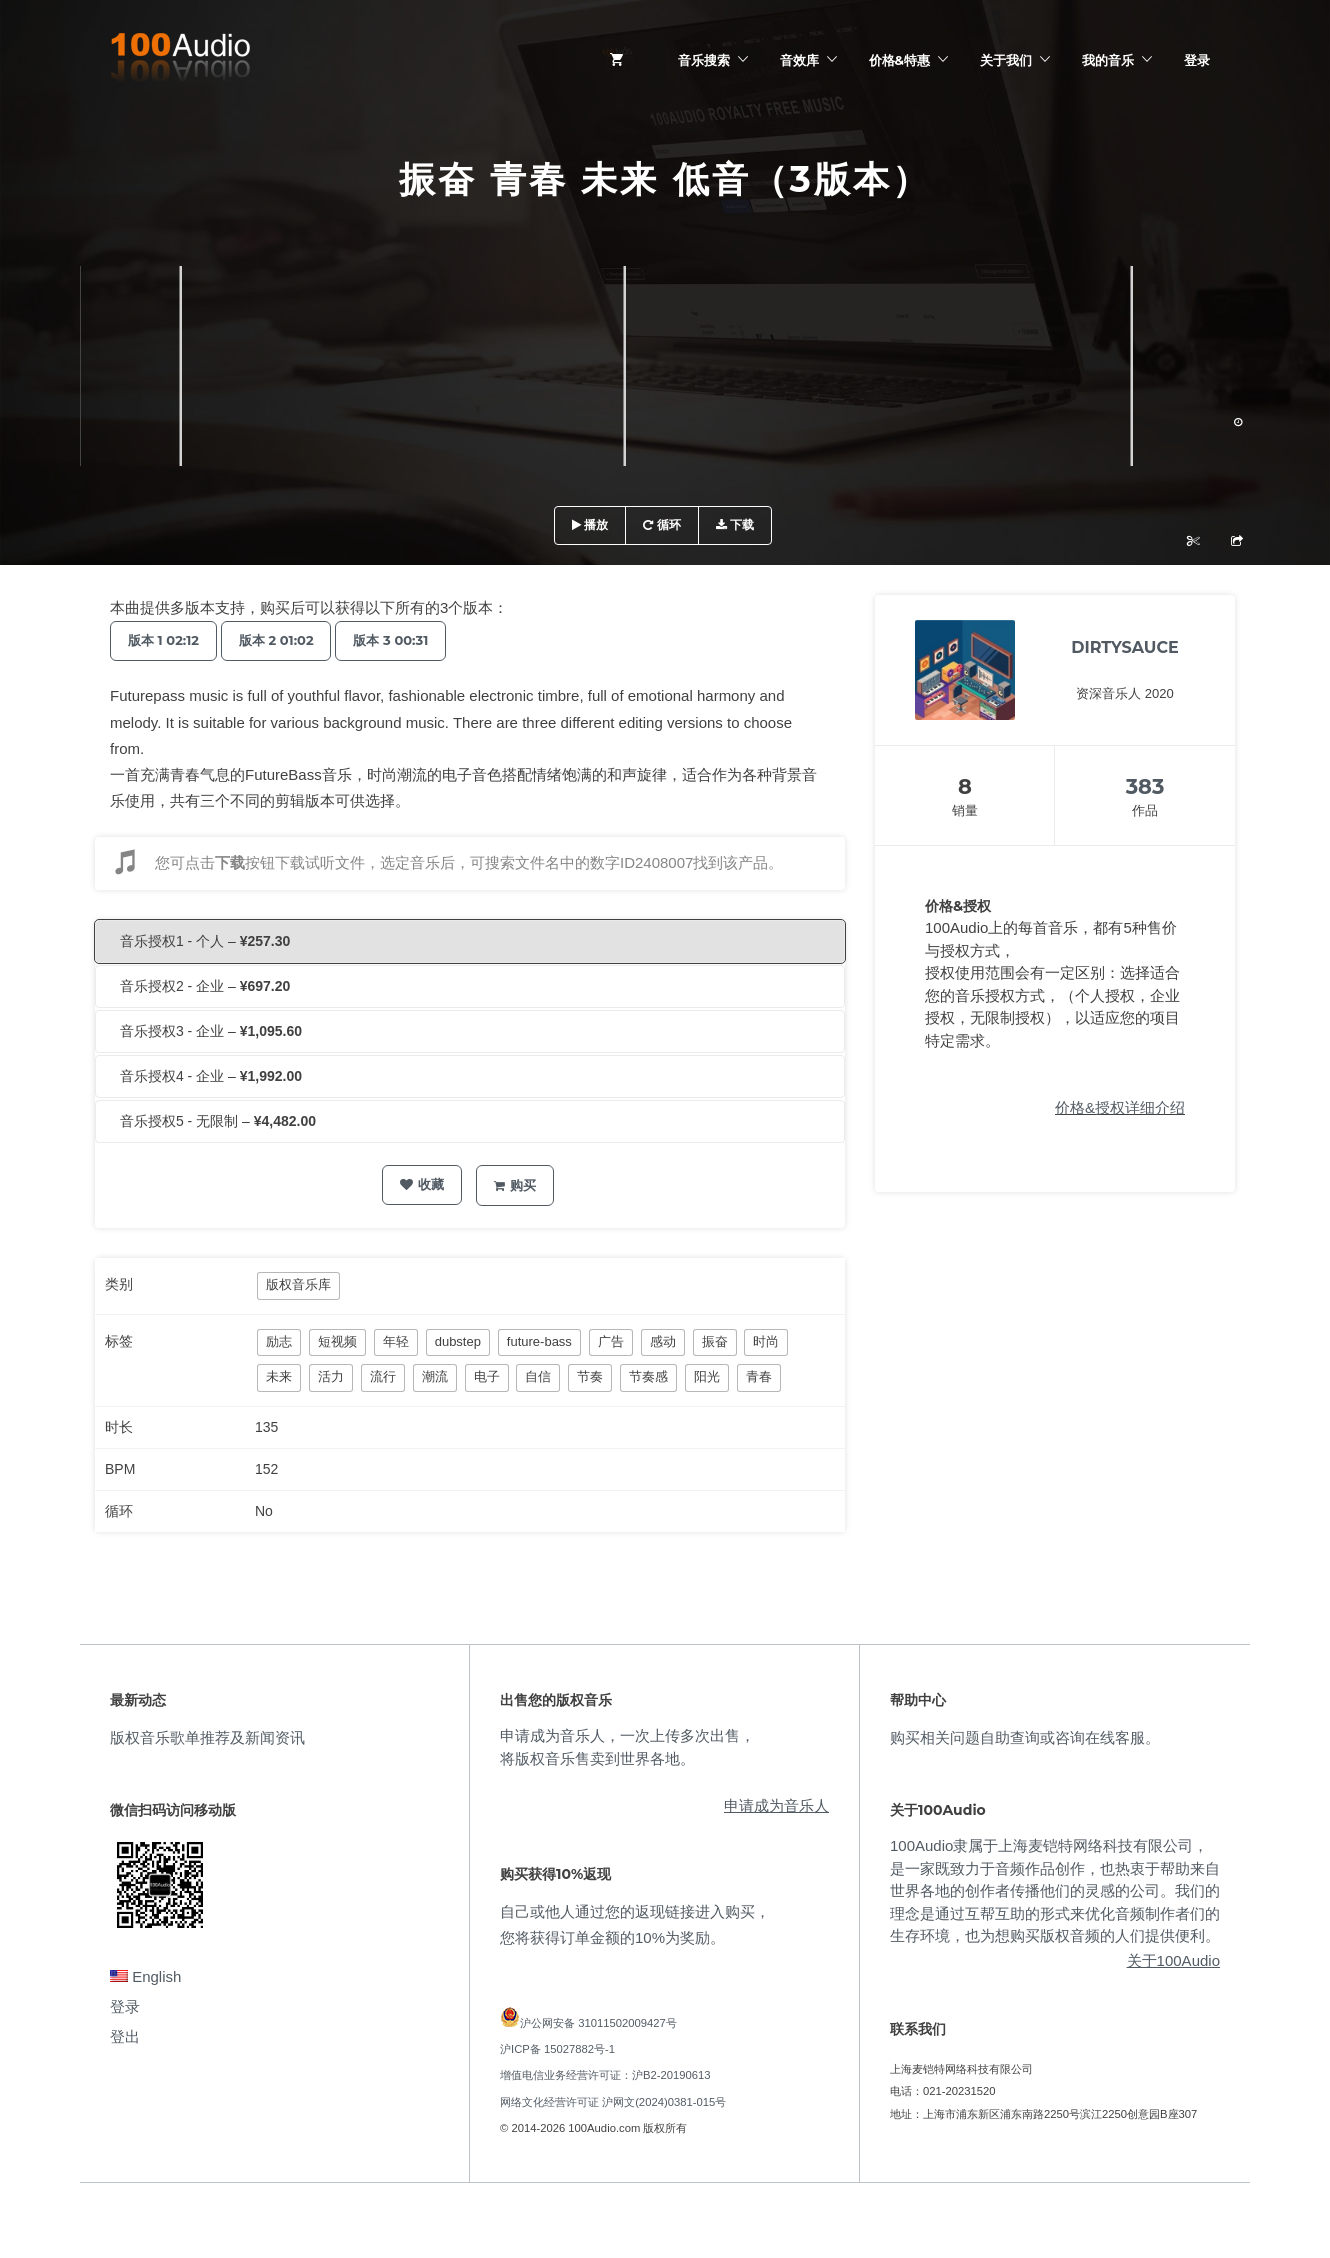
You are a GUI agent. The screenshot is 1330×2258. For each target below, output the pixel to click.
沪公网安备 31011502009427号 (598, 2023)
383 (1145, 786)
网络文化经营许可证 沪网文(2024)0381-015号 (613, 2102)
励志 (279, 1341)
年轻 (396, 1341)
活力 (331, 1376)
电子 (487, 1376)
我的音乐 (1108, 60)
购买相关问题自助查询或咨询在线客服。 (1025, 1737)
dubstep (458, 1341)
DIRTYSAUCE (1124, 647)
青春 (759, 1376)
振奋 (715, 1341)
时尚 (766, 1341)
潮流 (435, 1376)
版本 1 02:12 (166, 640)
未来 (279, 1376)
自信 (538, 1376)
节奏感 (648, 1376)
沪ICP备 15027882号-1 (557, 2049)
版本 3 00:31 (406, 640)
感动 (663, 1341)
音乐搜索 (704, 60)
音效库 (799, 60)
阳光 (707, 1376)
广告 (611, 1341)
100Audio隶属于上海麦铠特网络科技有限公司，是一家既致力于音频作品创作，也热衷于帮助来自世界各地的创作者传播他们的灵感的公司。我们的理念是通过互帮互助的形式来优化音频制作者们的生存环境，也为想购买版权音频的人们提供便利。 (1055, 1890)
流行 (383, 1376)
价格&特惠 (899, 60)
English (145, 1976)
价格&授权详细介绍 (1120, 1107)
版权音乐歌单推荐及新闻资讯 (207, 1737)
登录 (1197, 60)
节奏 (590, 1376)
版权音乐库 (298, 1284)
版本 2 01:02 (285, 640)
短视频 (337, 1341)
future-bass (539, 1341)
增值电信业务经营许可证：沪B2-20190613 (605, 2075)
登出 (125, 2036)
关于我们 (1006, 60)
